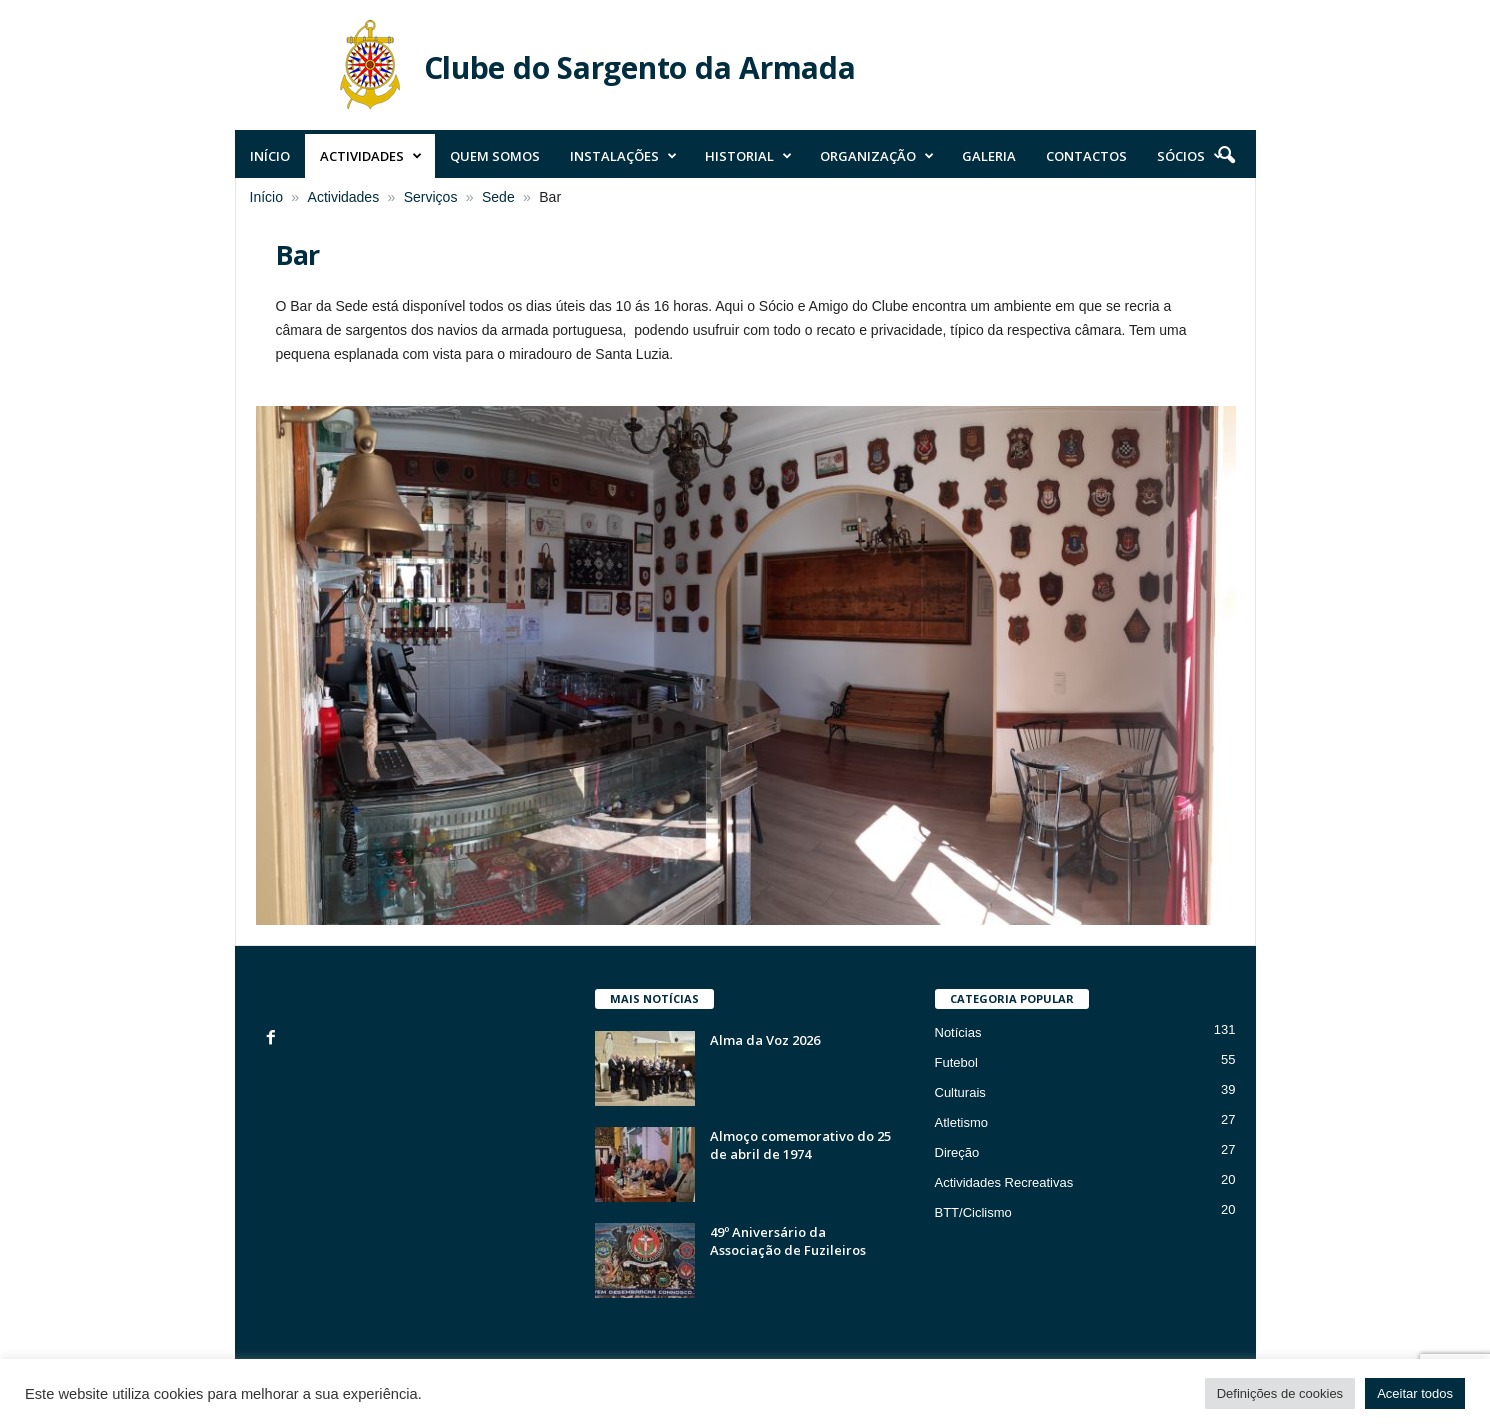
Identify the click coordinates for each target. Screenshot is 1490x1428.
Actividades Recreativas (1004, 1182)
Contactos (1086, 156)
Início (270, 156)
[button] (1226, 156)
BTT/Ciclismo (973, 1212)
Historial (748, 156)
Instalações (623, 156)
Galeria (989, 156)
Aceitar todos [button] (1415, 1393)
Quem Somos (495, 156)
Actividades (371, 156)
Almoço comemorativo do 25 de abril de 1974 (800, 1145)
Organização (877, 156)
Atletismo (961, 1122)
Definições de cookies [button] (1280, 1393)
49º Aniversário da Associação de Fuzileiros (788, 1241)
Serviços (431, 197)
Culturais (960, 1092)
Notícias (958, 1032)
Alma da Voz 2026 (765, 1040)
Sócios (1190, 156)
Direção (957, 1152)
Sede (498, 197)
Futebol (956, 1062)
